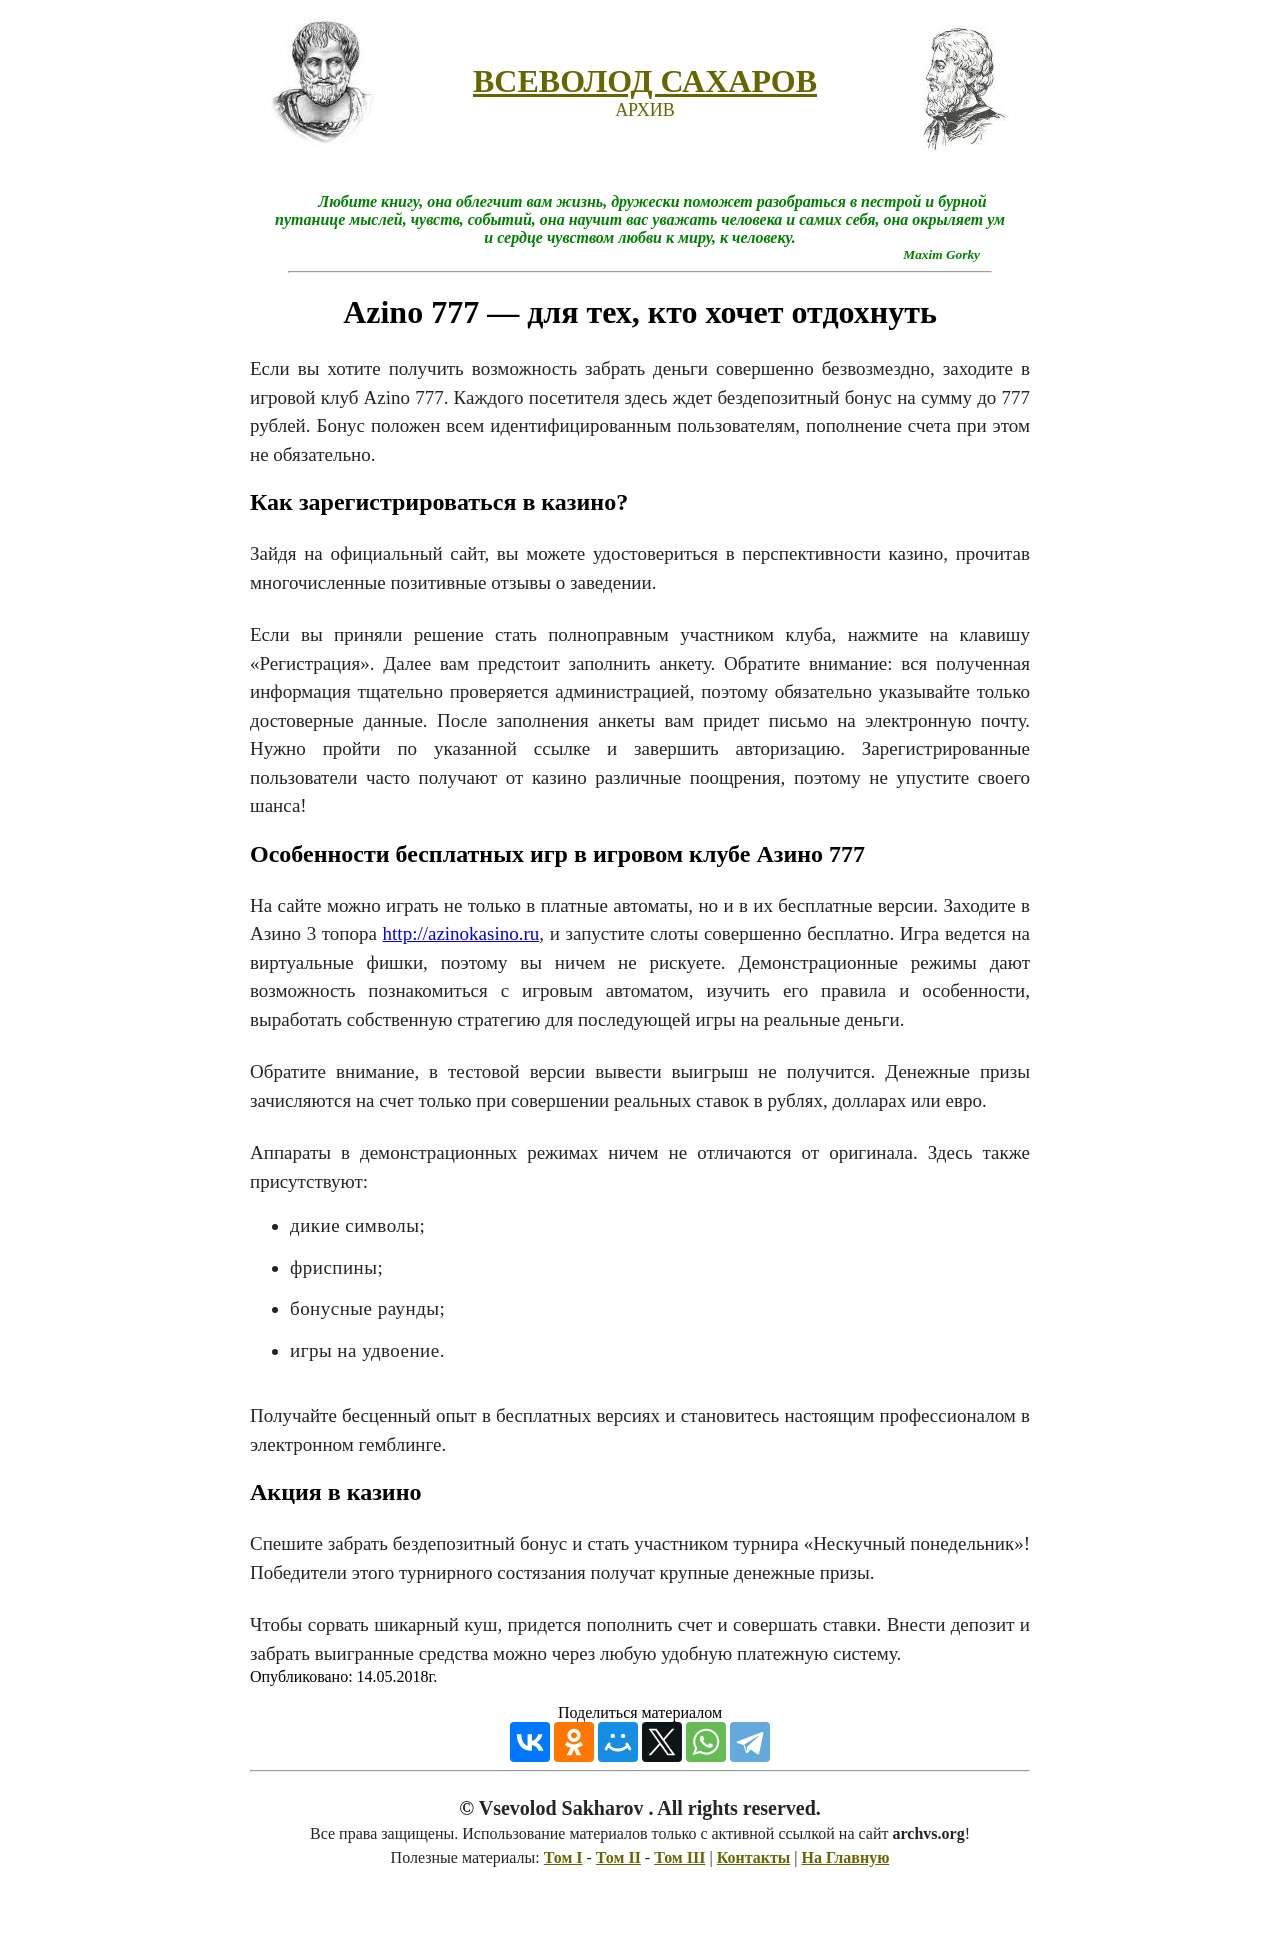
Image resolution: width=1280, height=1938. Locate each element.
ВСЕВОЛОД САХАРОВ (645, 81)
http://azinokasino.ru (461, 933)
